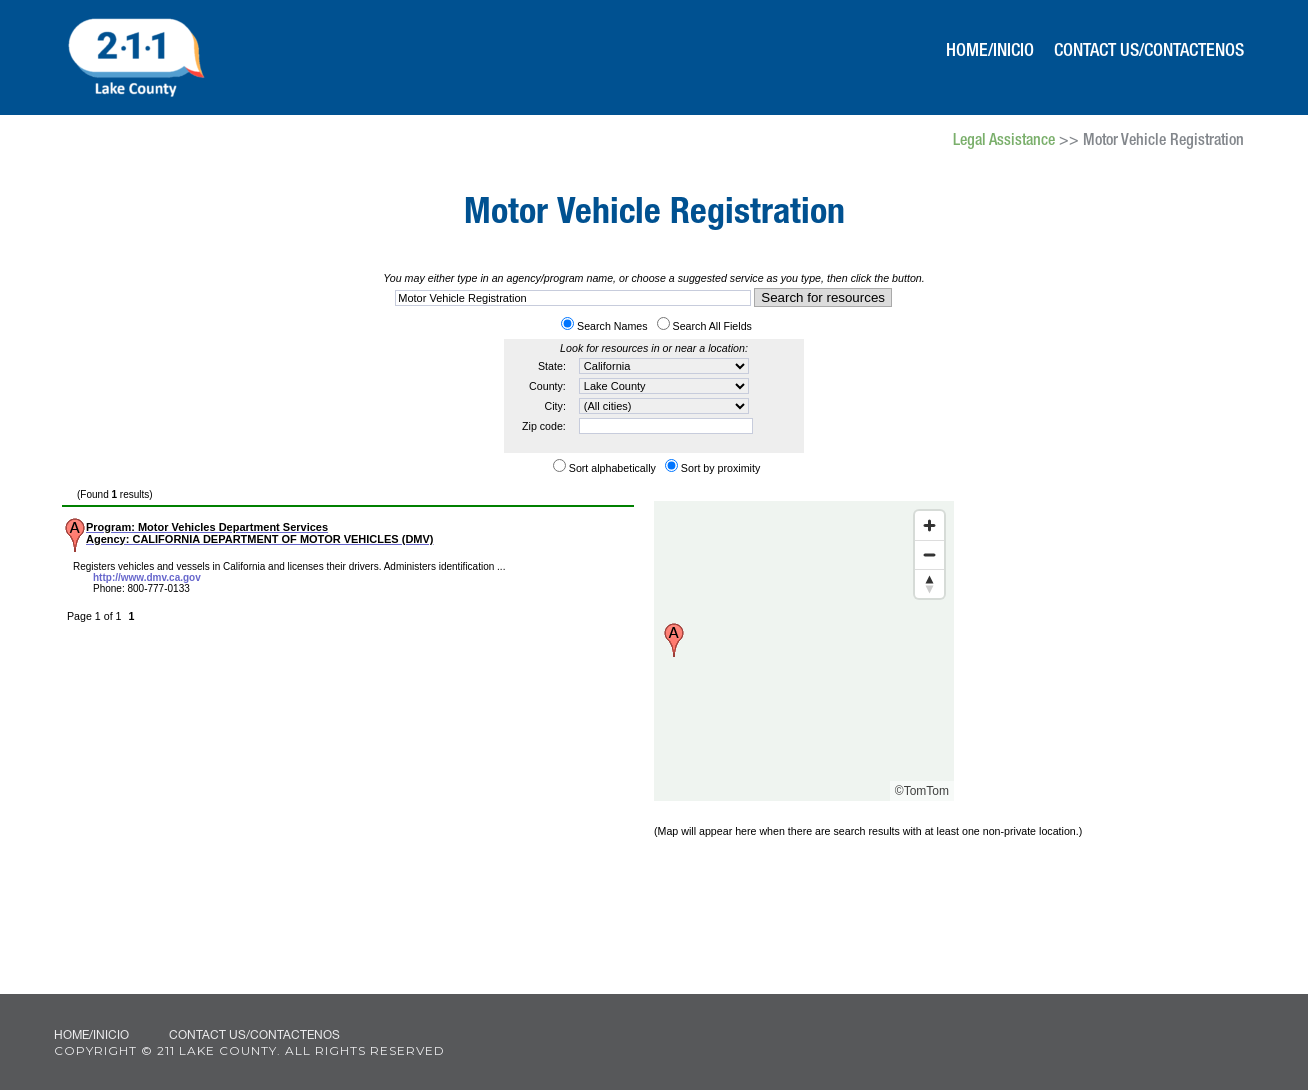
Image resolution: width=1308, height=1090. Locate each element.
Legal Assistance (1004, 142)
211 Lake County (135, 55)
